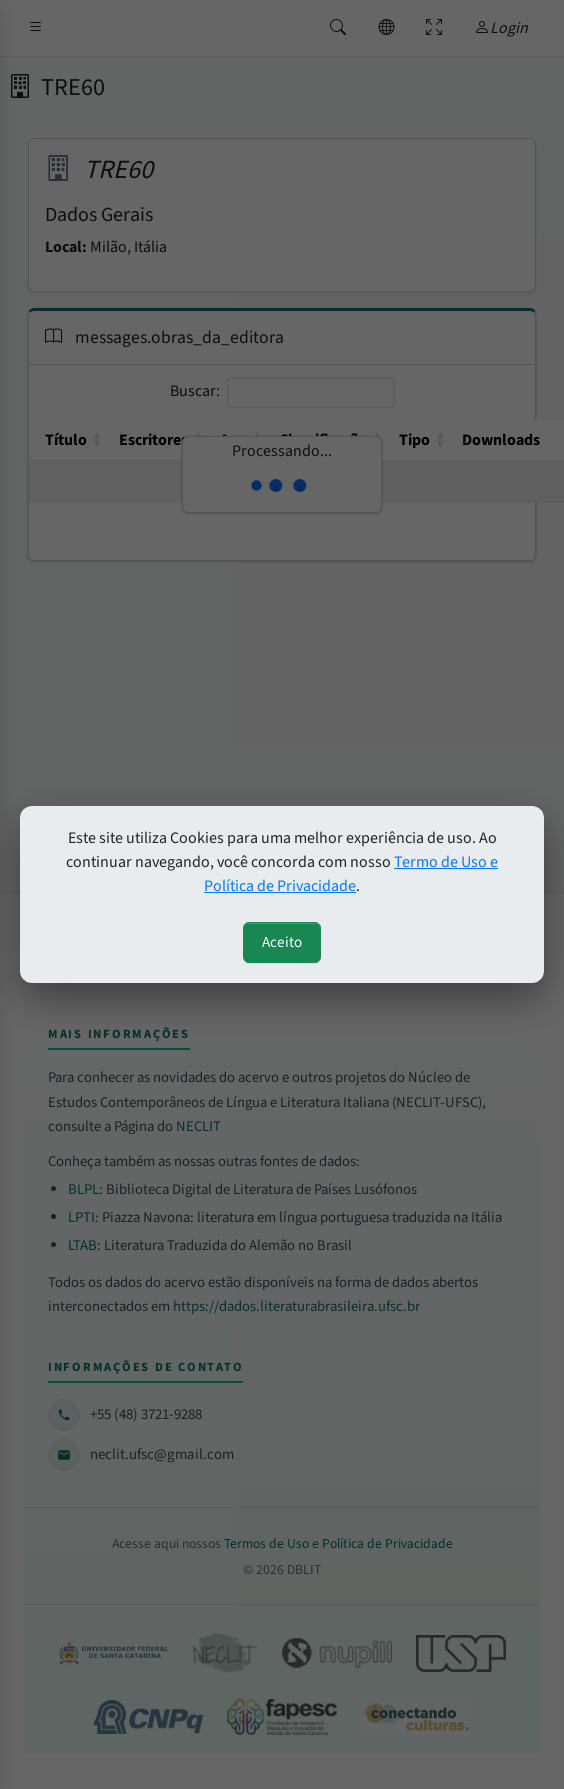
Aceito (282, 942)
